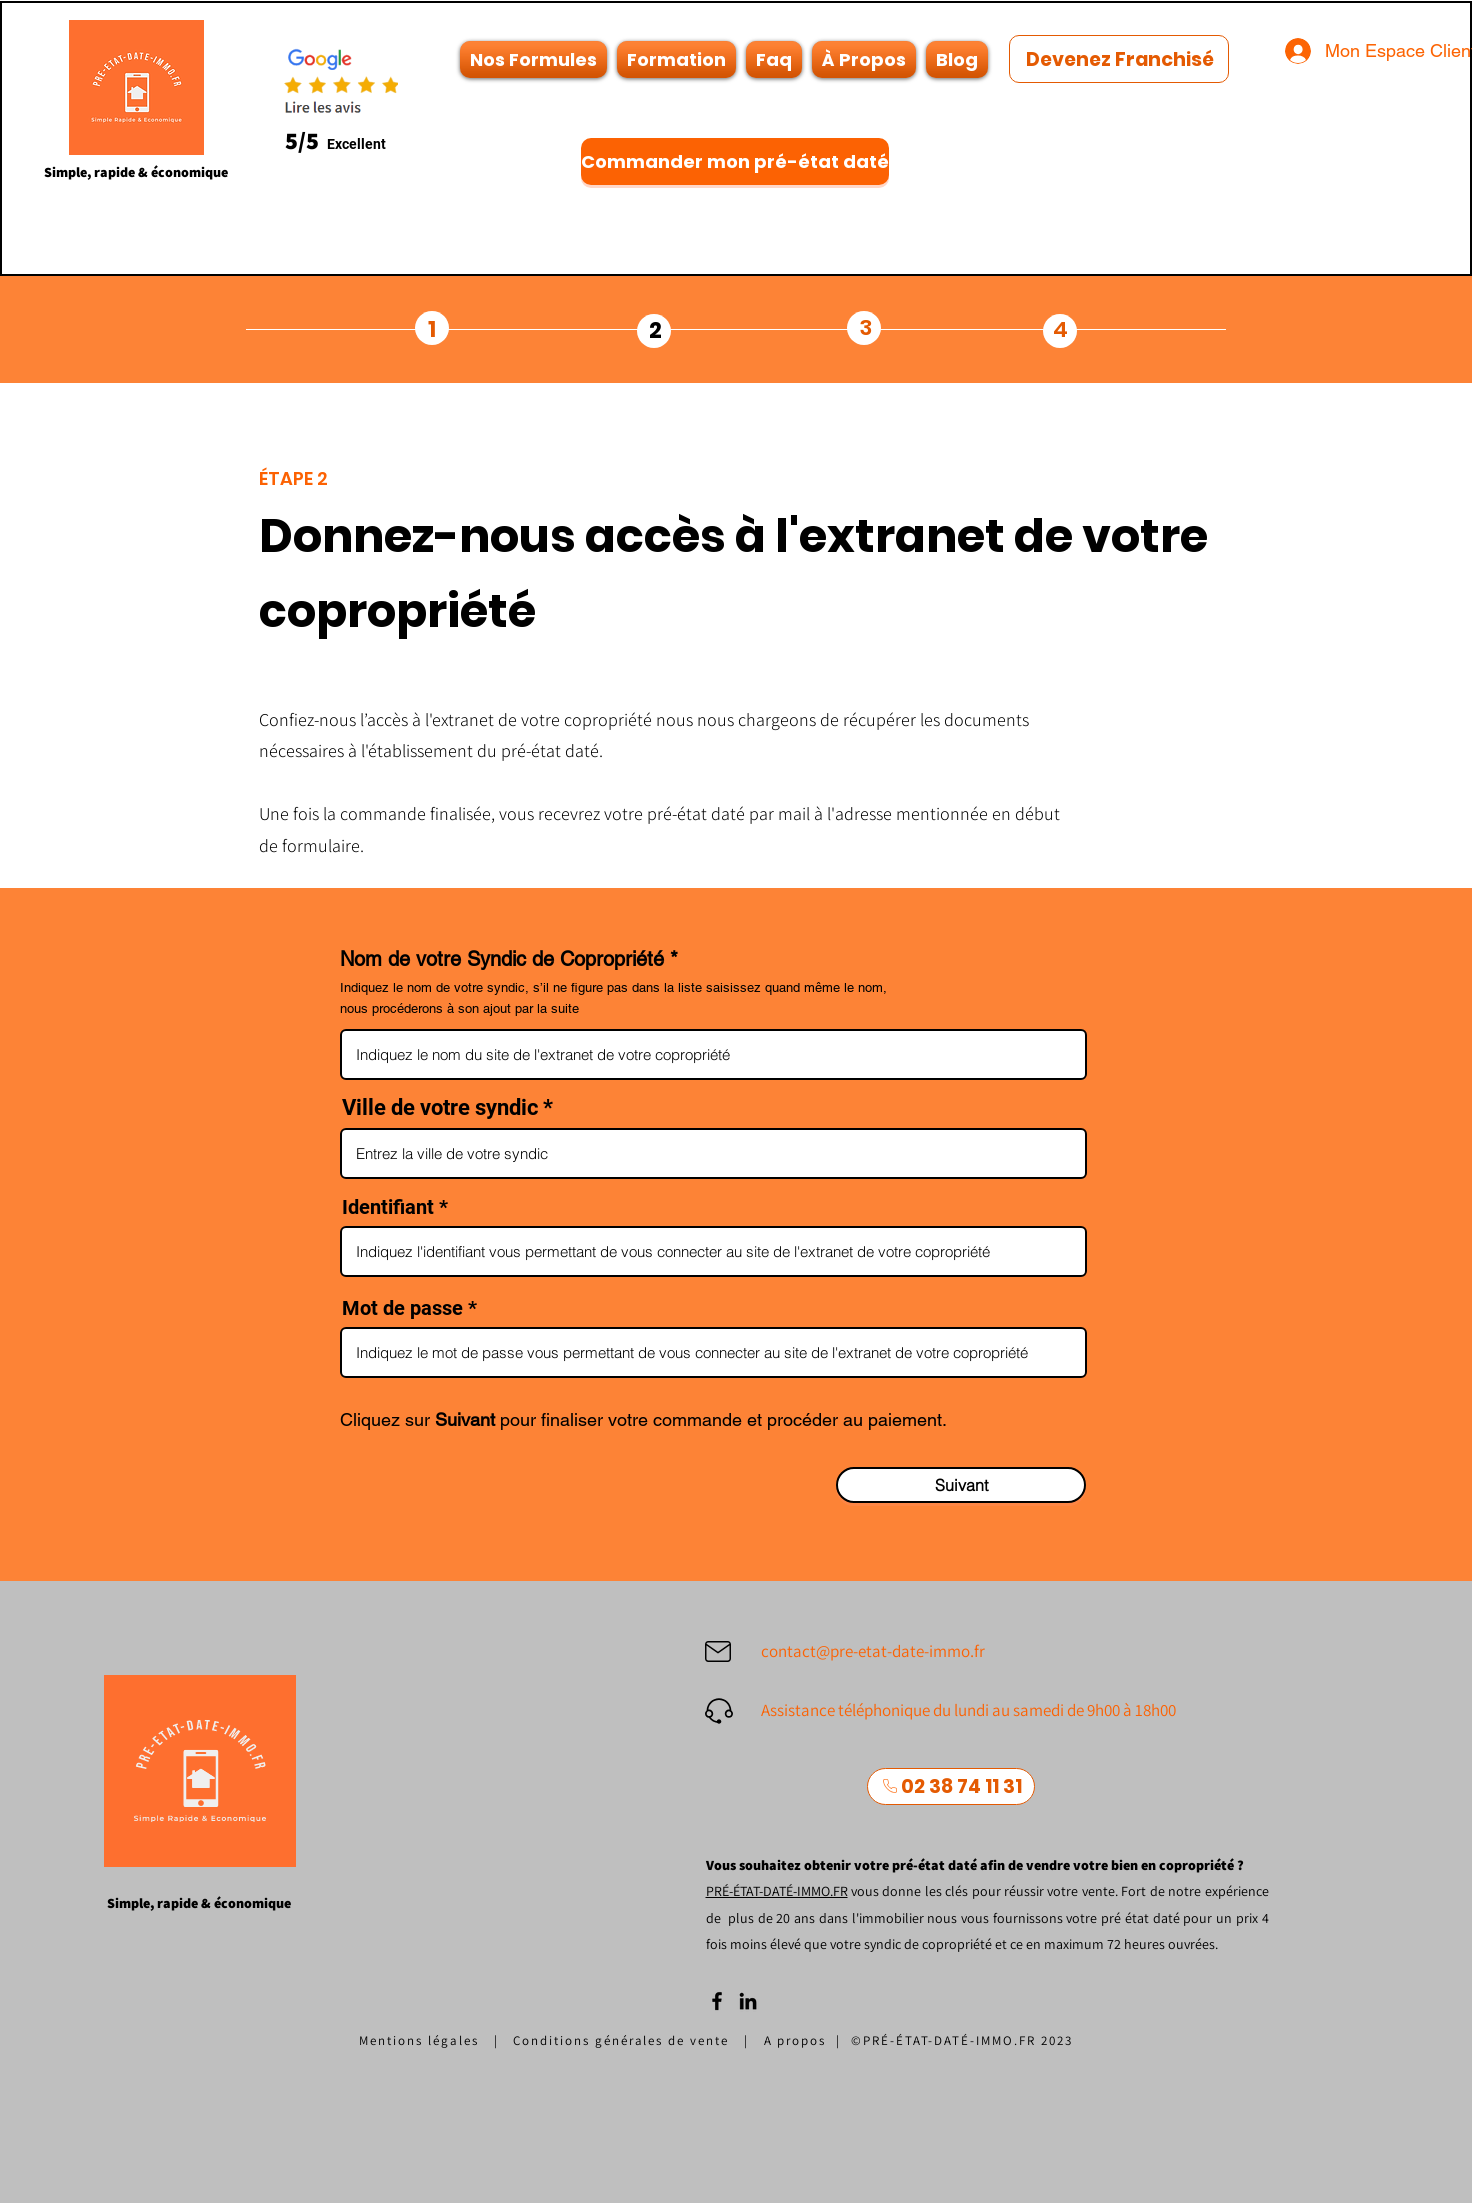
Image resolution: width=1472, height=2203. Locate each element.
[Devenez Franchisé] (1119, 59)
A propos (800, 2040)
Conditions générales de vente (621, 2040)
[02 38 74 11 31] (951, 1786)
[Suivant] (961, 1485)
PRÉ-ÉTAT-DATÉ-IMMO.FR (777, 1891)
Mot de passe (405, 1308)
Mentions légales (418, 2040)
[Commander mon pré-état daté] (735, 161)
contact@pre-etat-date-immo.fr (873, 1651)
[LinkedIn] (748, 2001)
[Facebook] (717, 2001)
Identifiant (388, 1207)
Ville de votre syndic (440, 1108)
